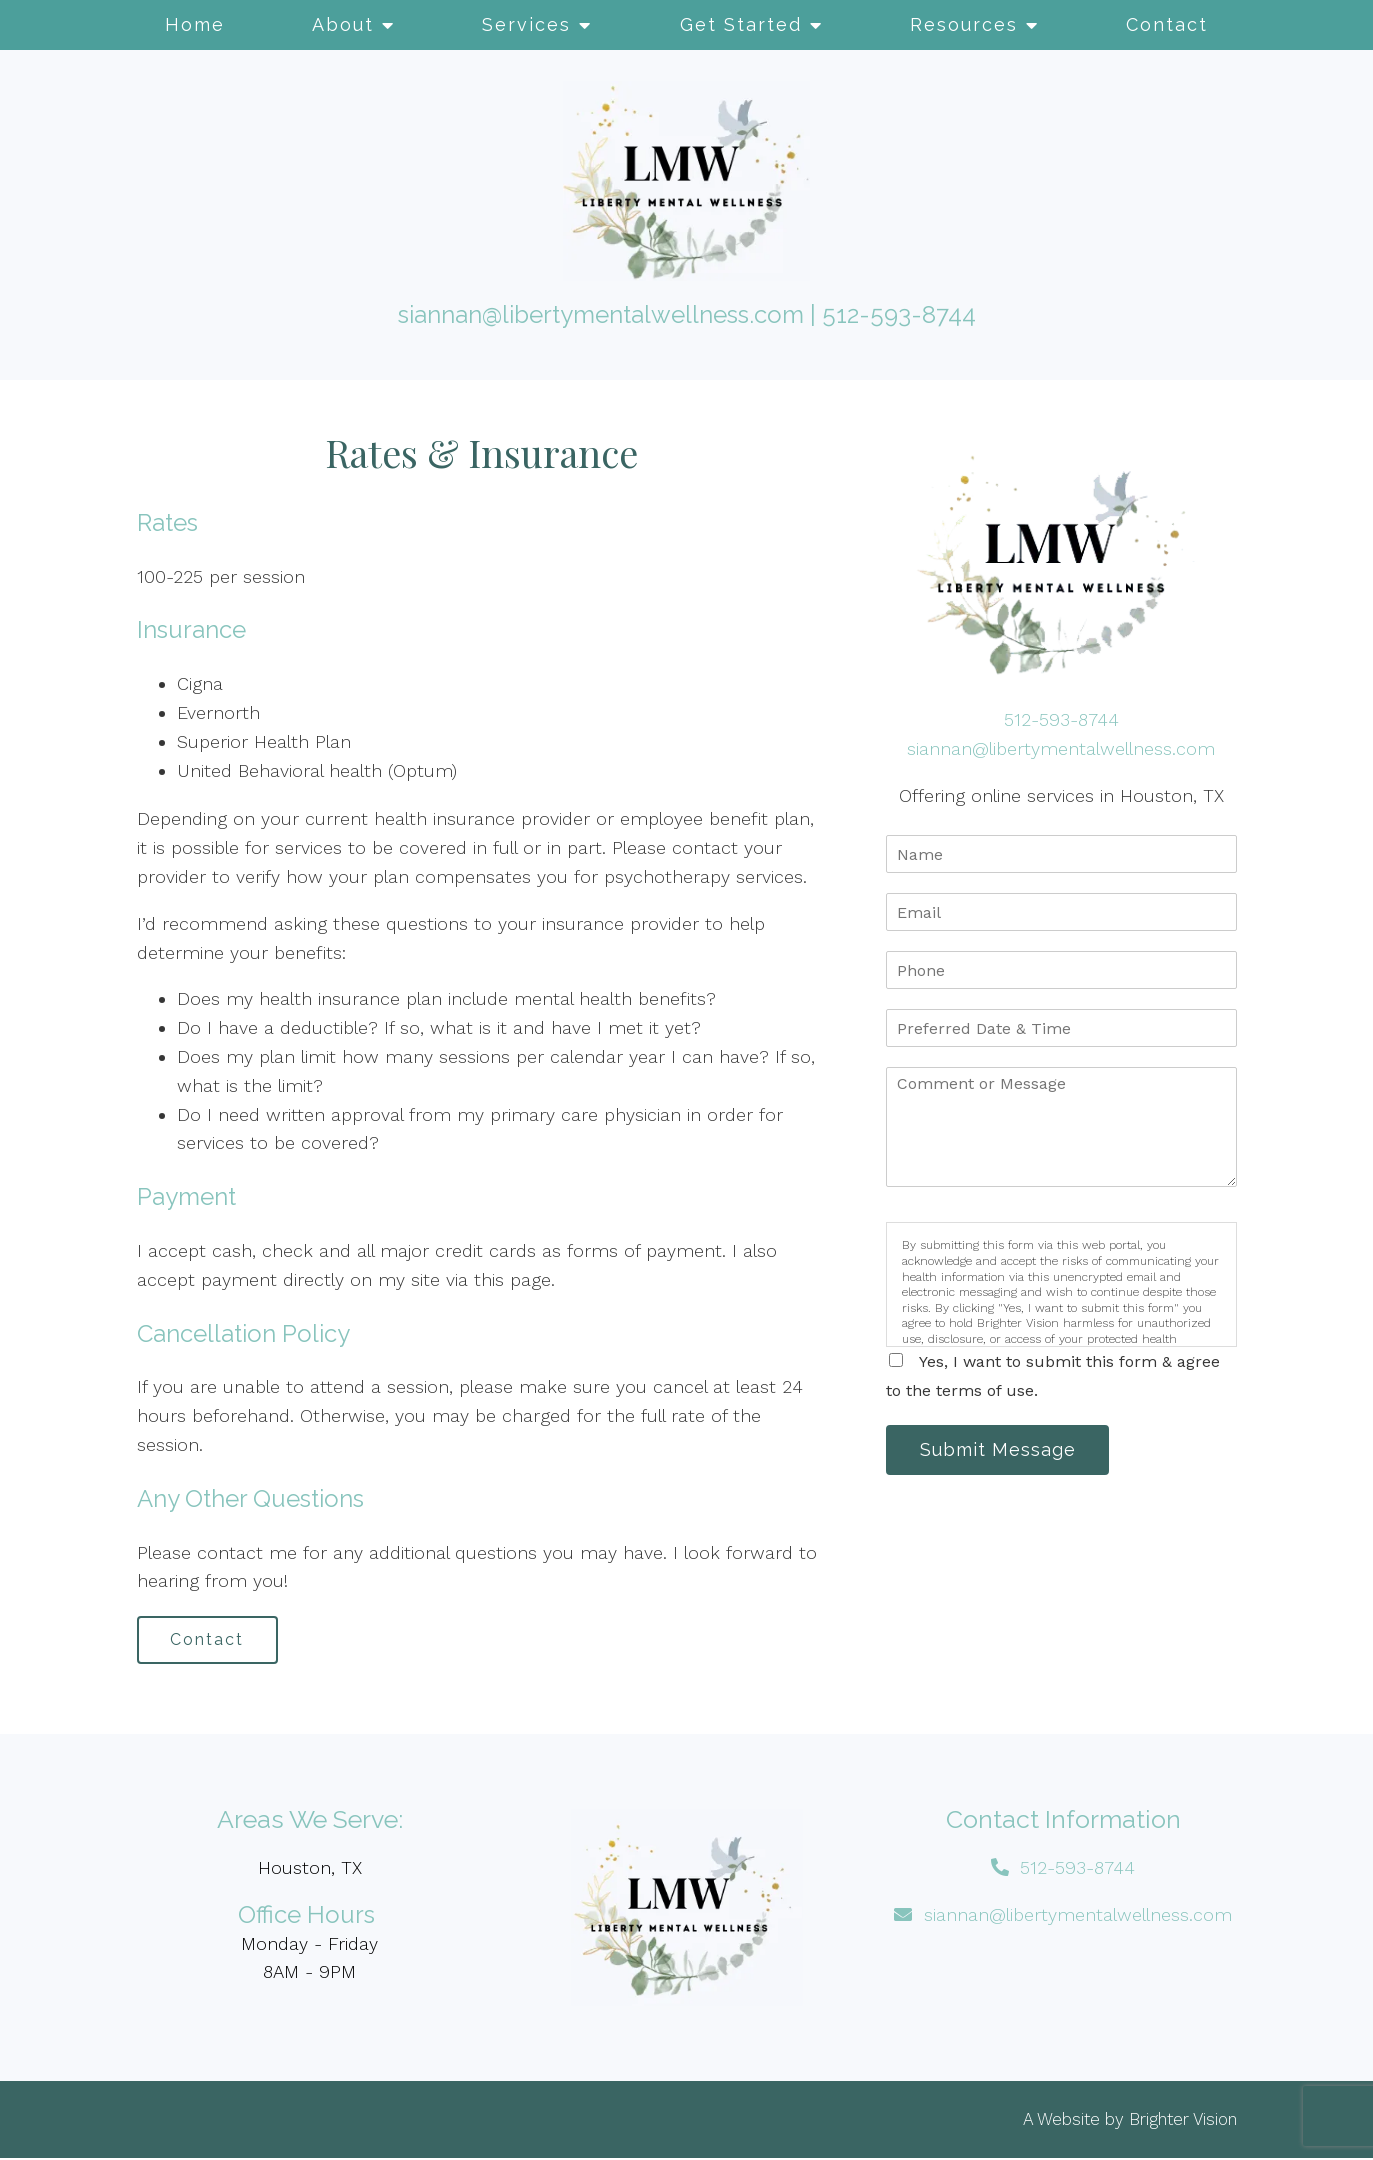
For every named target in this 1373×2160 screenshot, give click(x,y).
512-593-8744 (899, 314)
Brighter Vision (1183, 2121)
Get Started (741, 24)
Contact (1167, 24)
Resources (964, 24)
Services (526, 24)
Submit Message (1001, 1450)
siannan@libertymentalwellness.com (601, 314)
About (343, 24)
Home (195, 24)
